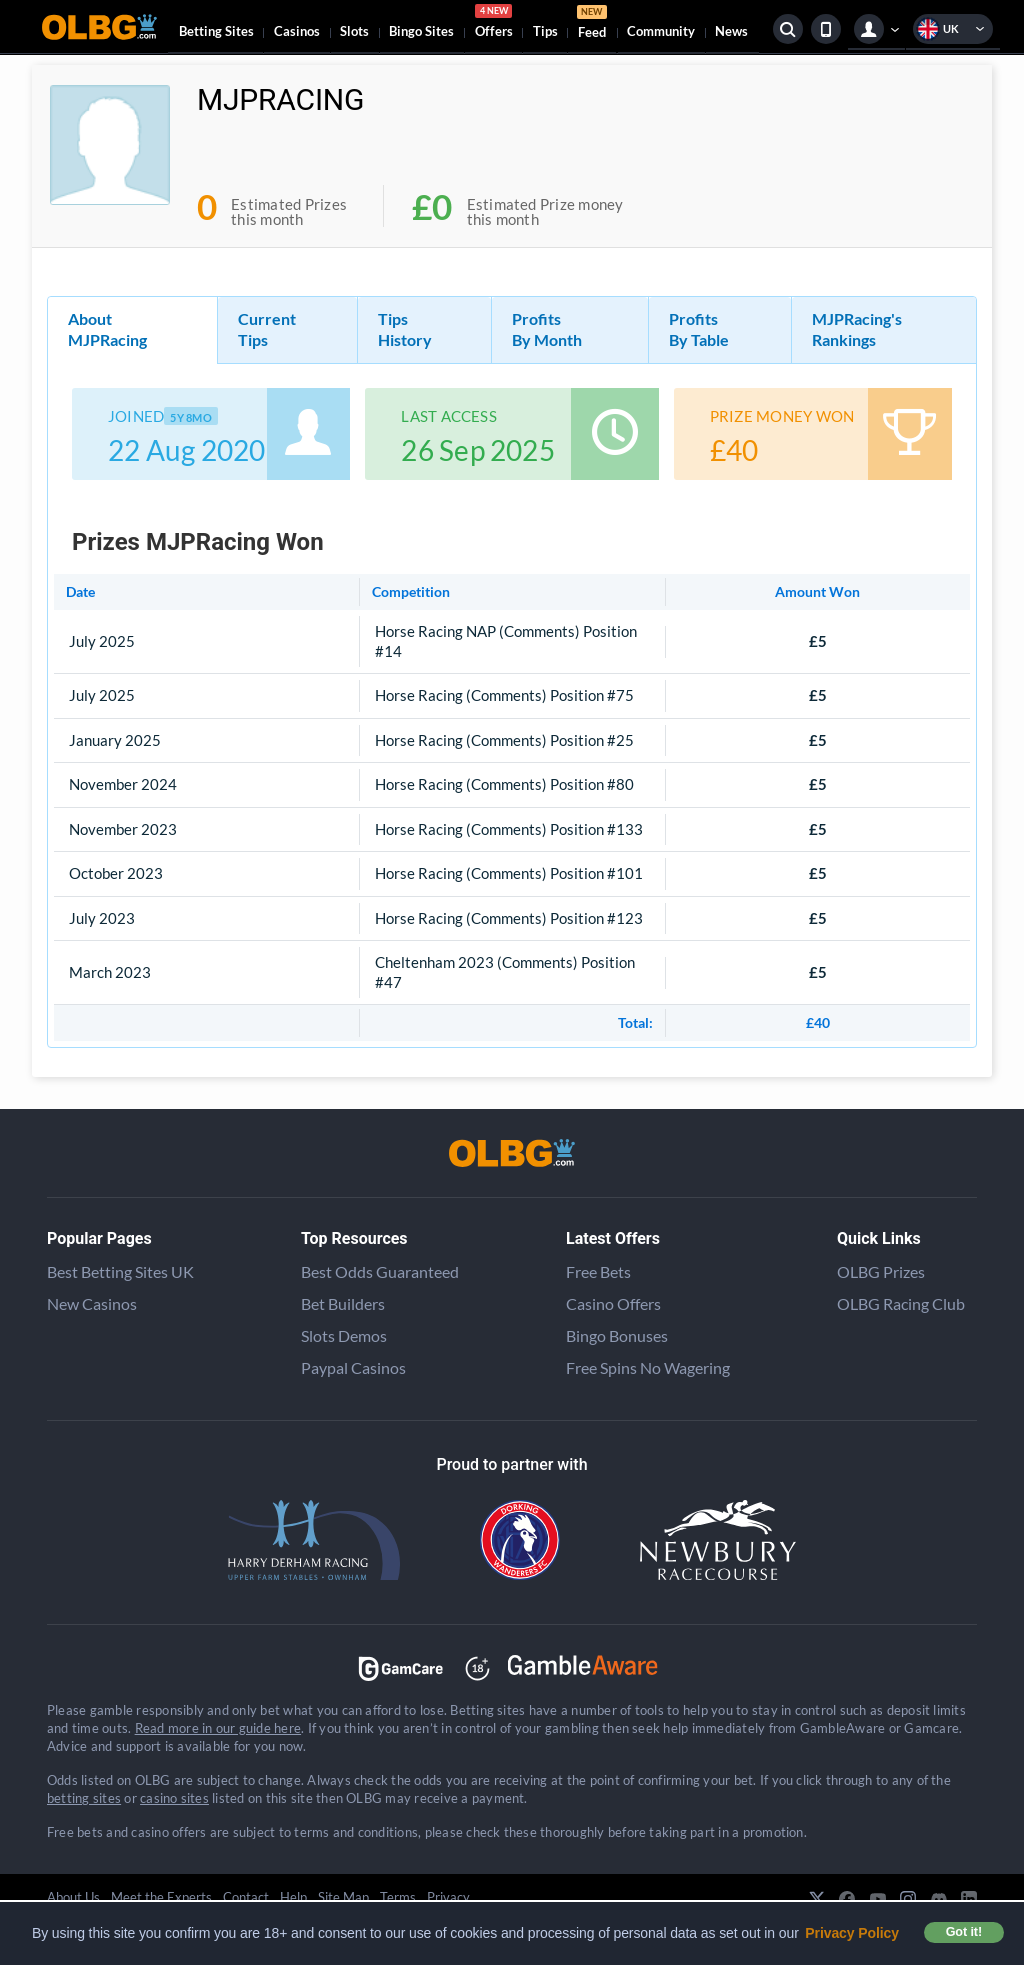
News (731, 31)
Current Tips (267, 329)
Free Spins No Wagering (648, 1367)
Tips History (405, 329)
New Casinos (92, 1303)
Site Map (343, 1897)
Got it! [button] (964, 1932)
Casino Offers (613, 1303)
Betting (216, 31)
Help (293, 1897)
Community (661, 31)
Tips (545, 31)
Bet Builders (343, 1303)
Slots (354, 31)
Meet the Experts (161, 1897)
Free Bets (598, 1271)
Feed (592, 24)
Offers (494, 24)
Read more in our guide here (218, 1728)
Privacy (448, 1897)
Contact (246, 1897)
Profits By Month (547, 329)
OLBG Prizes (881, 1271)
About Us (73, 1897)
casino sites (174, 1798)
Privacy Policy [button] (852, 1933)
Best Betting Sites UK (120, 1271)
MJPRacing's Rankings (857, 329)
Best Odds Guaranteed (380, 1271)
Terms (398, 1897)
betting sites (84, 1798)
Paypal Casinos (353, 1367)
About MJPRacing (107, 329)
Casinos (297, 31)
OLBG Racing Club (901, 1303)
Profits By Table (699, 329)
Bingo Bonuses (617, 1335)
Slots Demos (344, 1335)
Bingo (421, 31)
